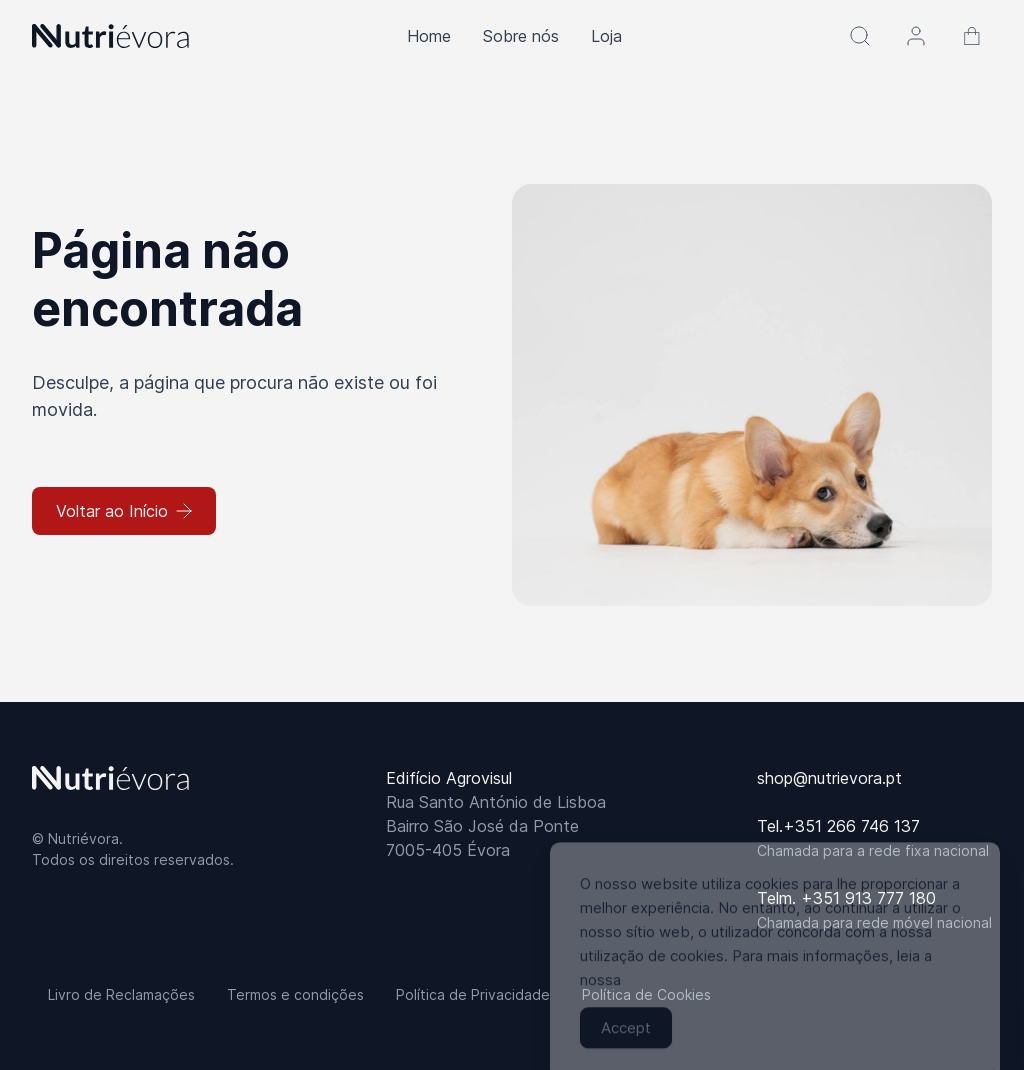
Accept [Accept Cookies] (626, 1040)
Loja (606, 36)
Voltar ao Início (124, 511)
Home (429, 36)
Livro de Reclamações (121, 994)
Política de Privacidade (473, 994)
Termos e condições (295, 994)
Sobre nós (521, 36)
